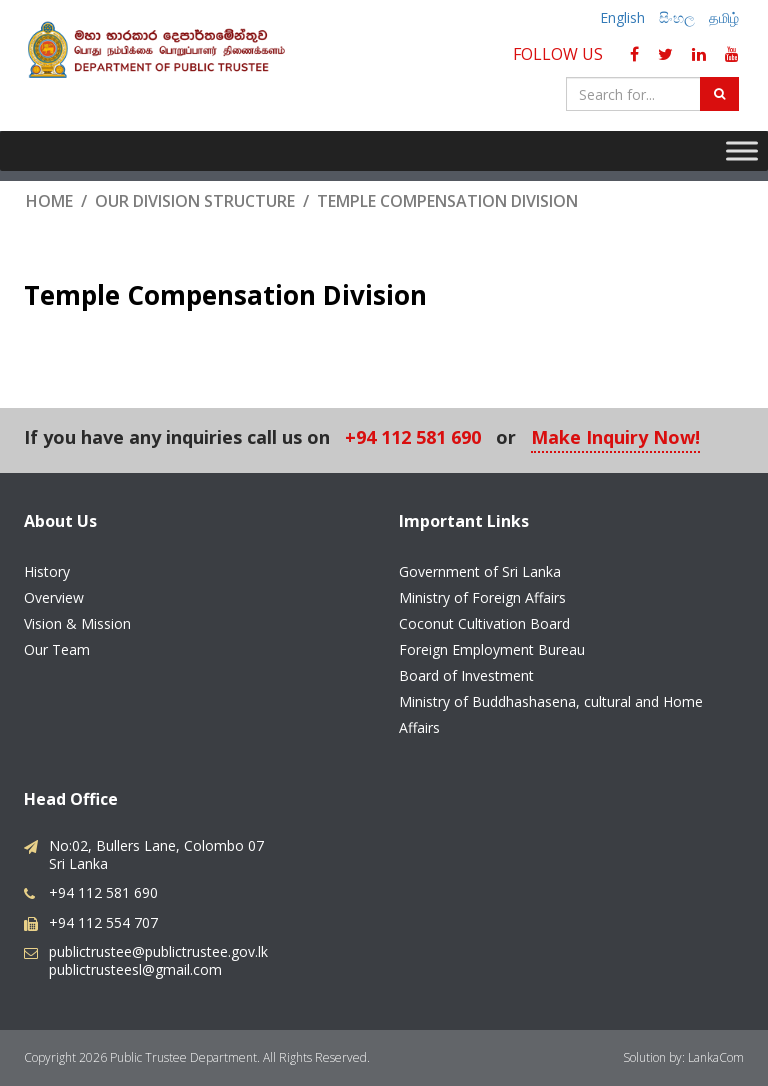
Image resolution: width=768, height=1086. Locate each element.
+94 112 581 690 (413, 438)
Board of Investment (466, 675)
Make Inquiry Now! (615, 438)
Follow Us (562, 54)
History (47, 571)
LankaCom (716, 1057)
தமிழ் (724, 17)
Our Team (57, 649)
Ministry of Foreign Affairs (482, 597)
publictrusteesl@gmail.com (135, 969)
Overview (54, 597)
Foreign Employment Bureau (492, 649)
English (622, 17)
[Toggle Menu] (742, 150)
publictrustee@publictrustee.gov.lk (158, 951)
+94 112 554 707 (103, 922)
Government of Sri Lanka (480, 571)
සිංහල (677, 17)
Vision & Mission (77, 623)
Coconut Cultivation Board (484, 623)
